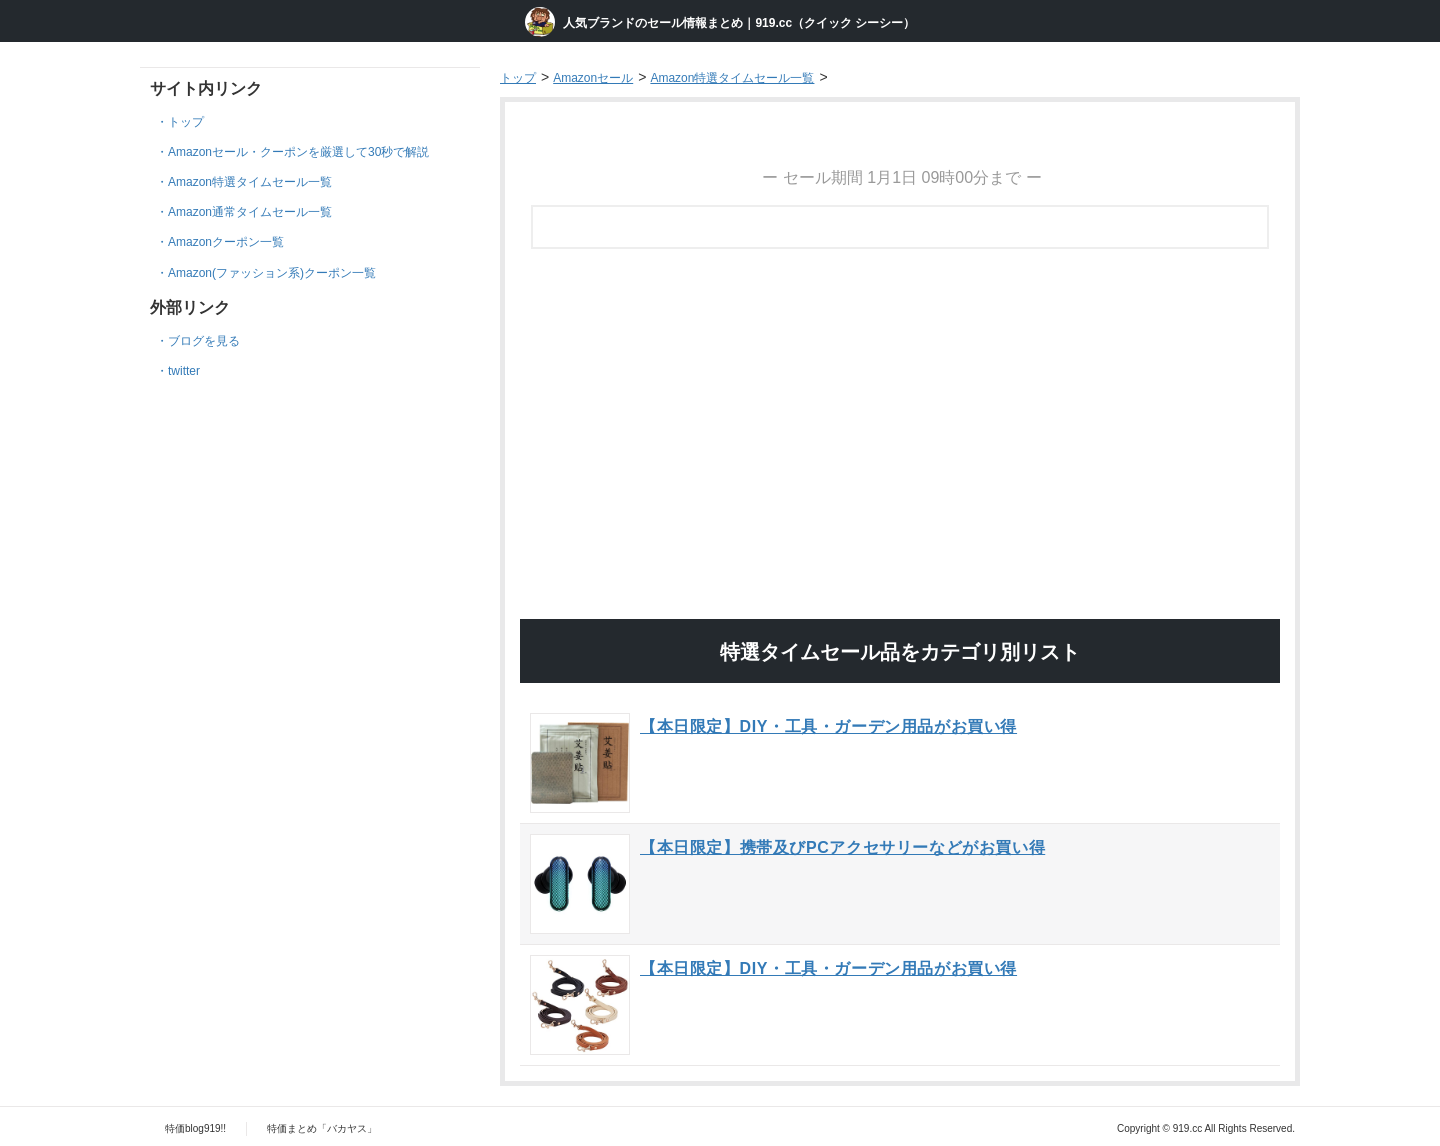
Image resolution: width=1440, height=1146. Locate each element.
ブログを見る (204, 341)
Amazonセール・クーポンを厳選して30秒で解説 (298, 152)
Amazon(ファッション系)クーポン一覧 (272, 273)
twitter (184, 371)
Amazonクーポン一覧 (226, 242)
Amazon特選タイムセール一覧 (250, 182)
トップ (186, 122)
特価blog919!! (195, 1128)
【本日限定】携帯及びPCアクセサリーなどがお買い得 (842, 847)
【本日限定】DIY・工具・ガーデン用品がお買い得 (828, 726)
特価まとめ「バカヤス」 (322, 1128)
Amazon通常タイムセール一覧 (250, 212)
